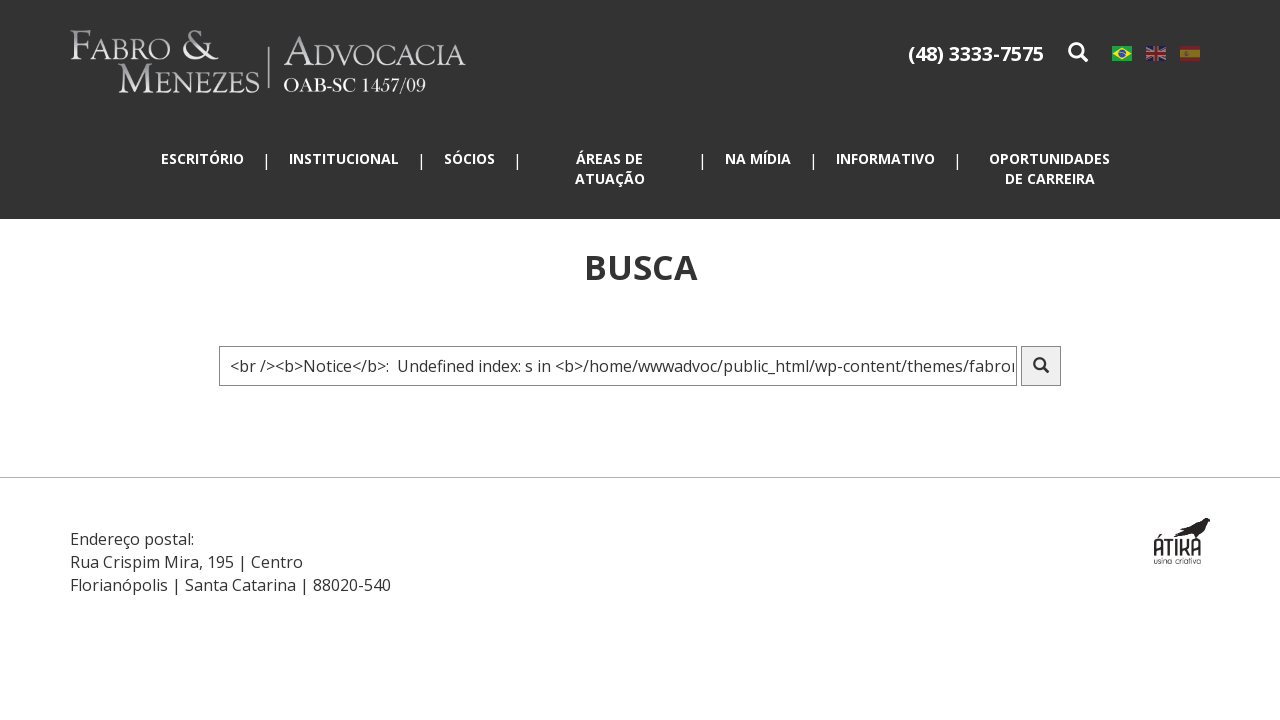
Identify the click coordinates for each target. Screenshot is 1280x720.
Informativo (885, 158)
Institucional (344, 158)
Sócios (469, 158)
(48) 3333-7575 (976, 53)
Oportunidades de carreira (1049, 168)
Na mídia (758, 158)
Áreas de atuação (610, 168)
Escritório (202, 158)
